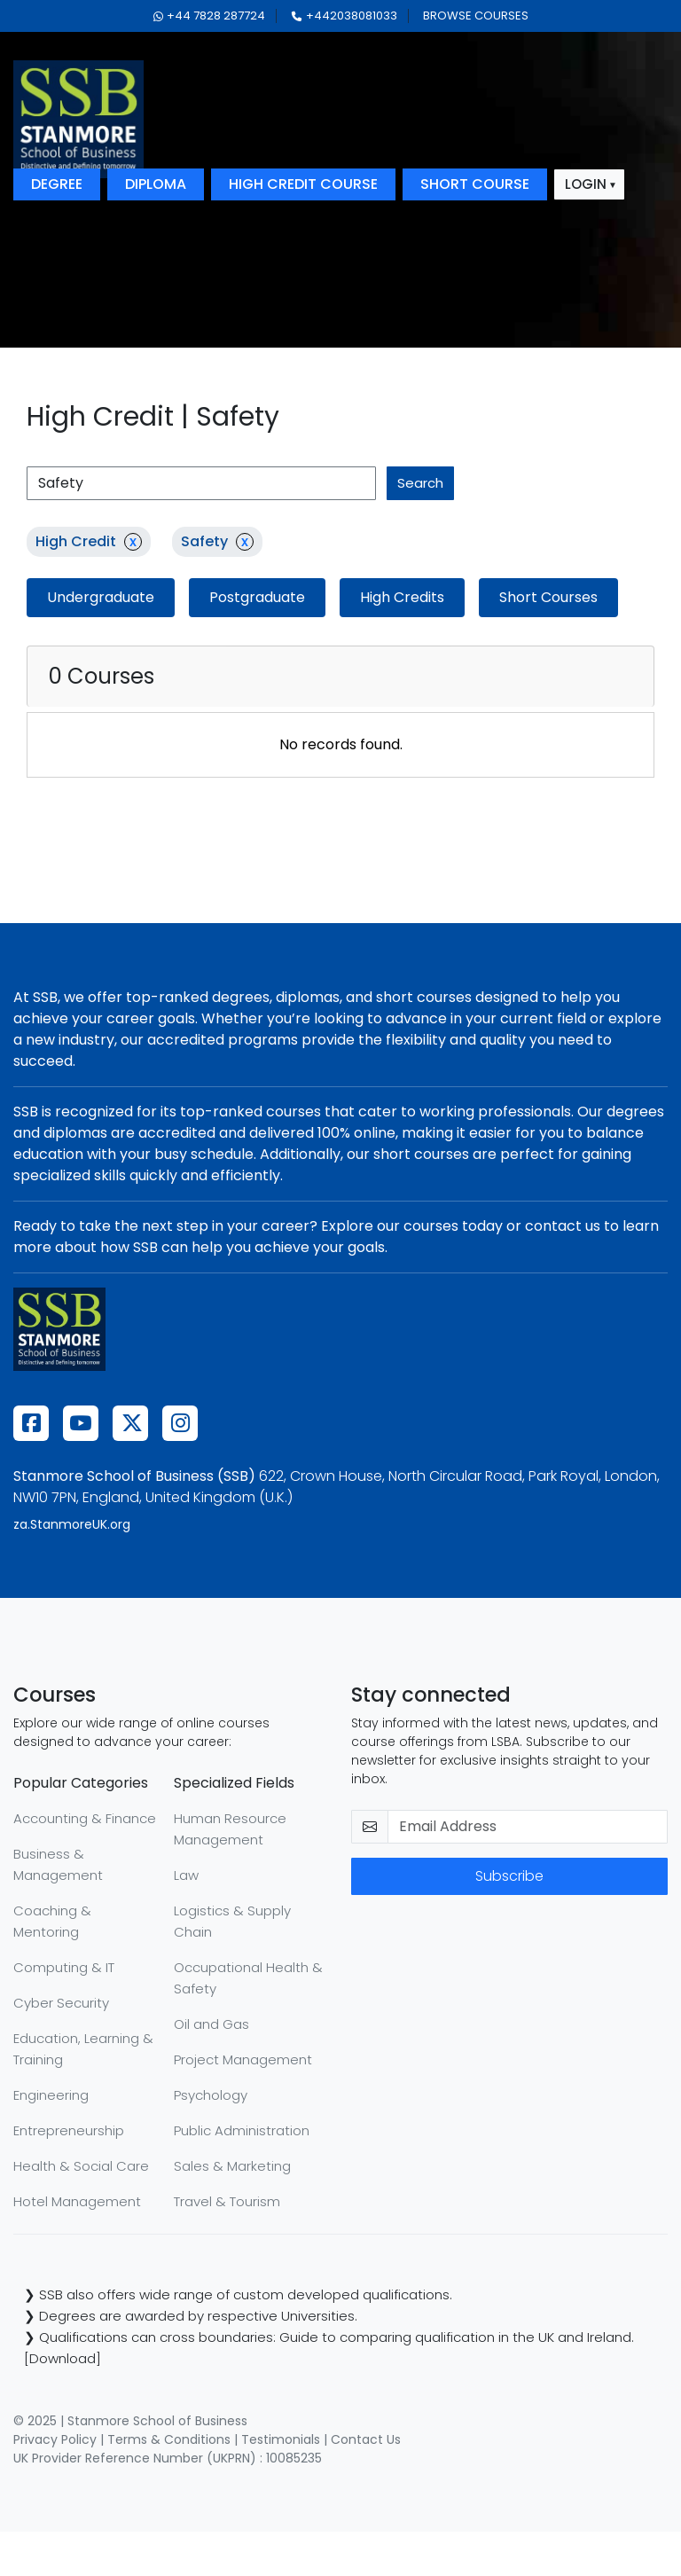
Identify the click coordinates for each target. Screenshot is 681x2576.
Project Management (243, 2059)
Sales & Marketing (232, 2166)
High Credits (402, 597)
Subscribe (509, 1876)
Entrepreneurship (68, 2130)
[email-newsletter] (527, 1827)
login (586, 184)
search (420, 483)
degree (56, 184)
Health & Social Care (81, 2166)
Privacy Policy (55, 2439)
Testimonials (280, 2439)
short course (474, 184)
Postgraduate (257, 597)
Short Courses (548, 597)
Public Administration (241, 2130)
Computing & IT (63, 1967)
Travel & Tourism (227, 2201)
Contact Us (366, 2439)
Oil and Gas (211, 2024)
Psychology (210, 2095)
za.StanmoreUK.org (71, 1524)
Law (186, 1875)
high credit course (303, 184)
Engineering (51, 2095)
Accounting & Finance (84, 1818)
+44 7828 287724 (209, 15)
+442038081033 (344, 15)
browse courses (475, 15)
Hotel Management (77, 2201)
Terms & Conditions (169, 2439)
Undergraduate (100, 597)
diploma (155, 184)
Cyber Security (61, 2002)
